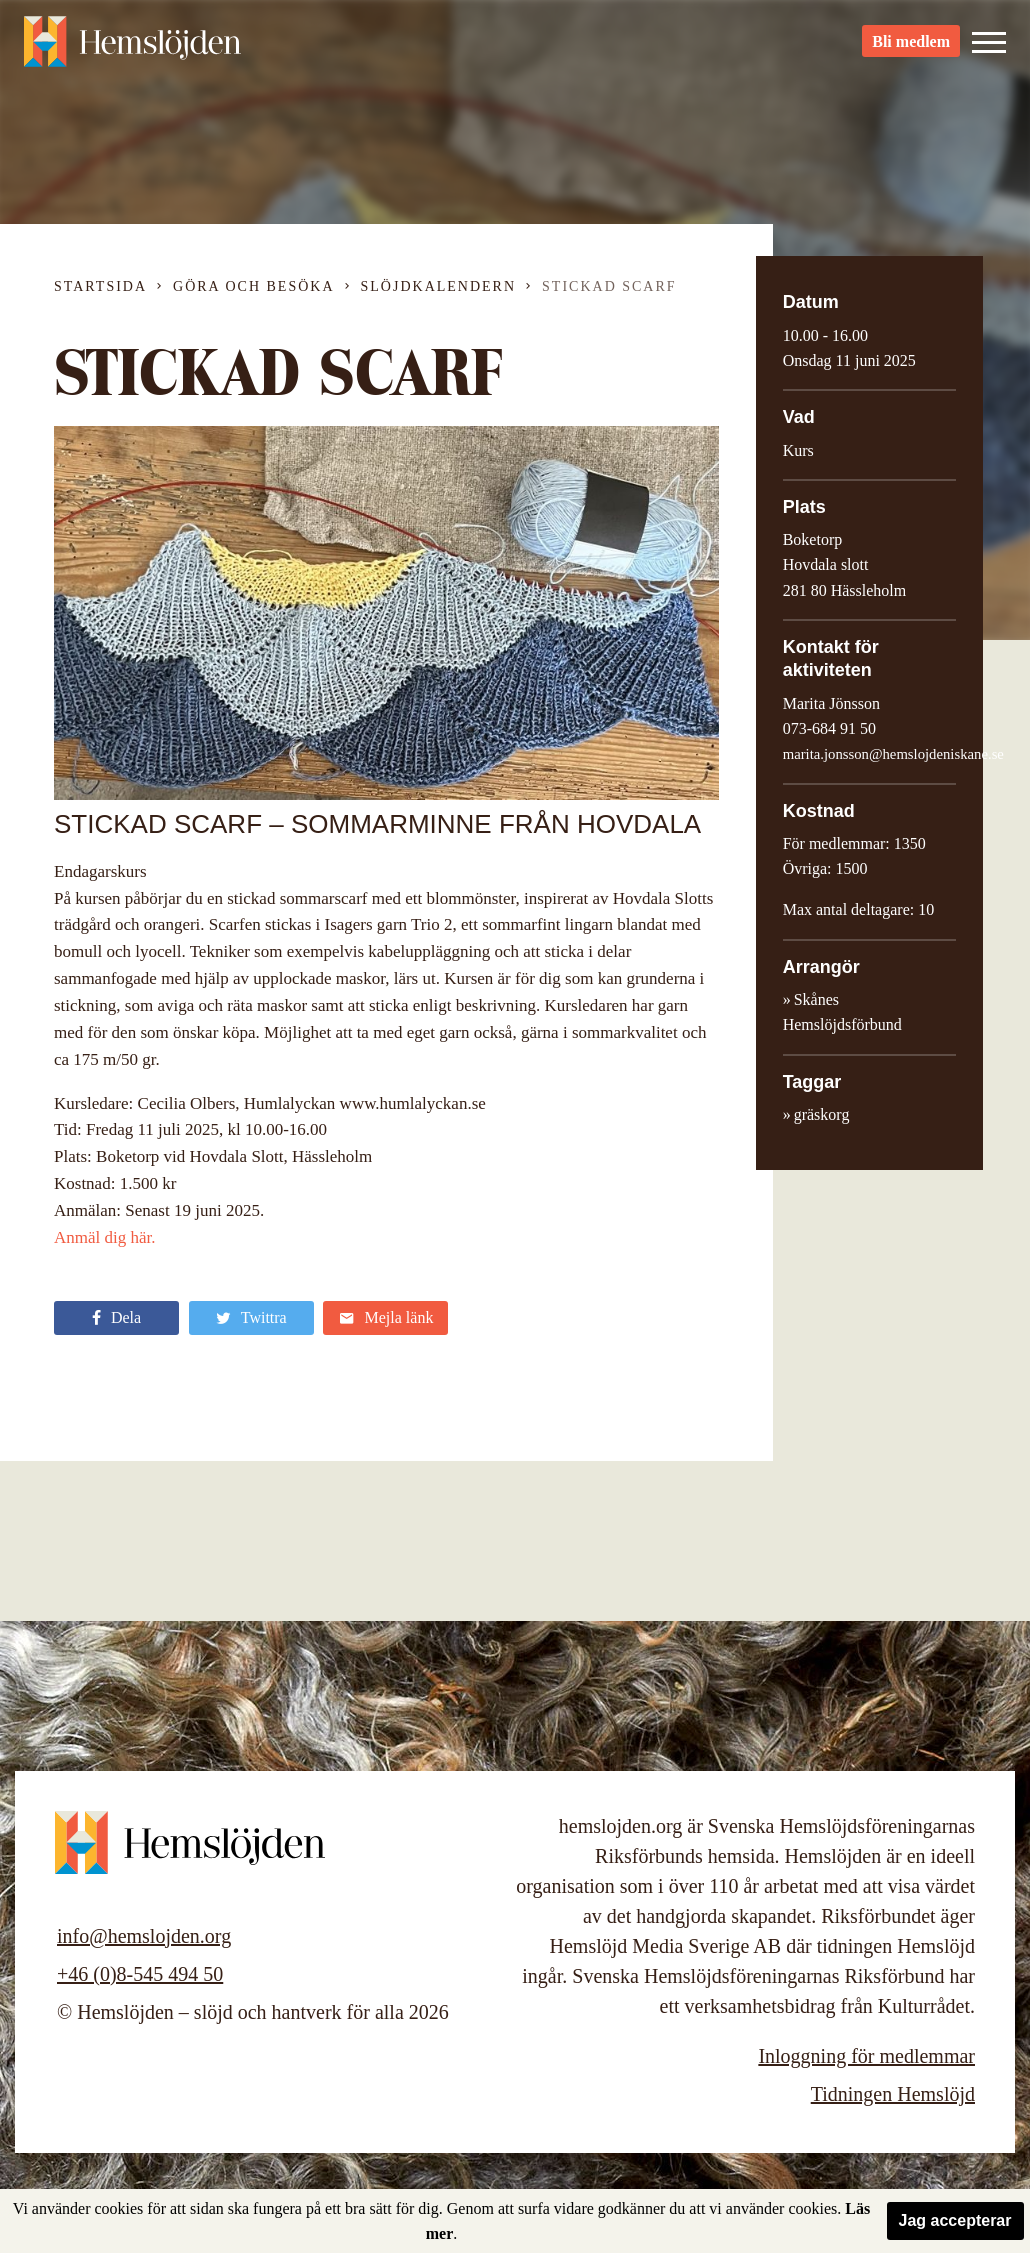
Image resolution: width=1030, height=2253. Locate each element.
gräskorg (822, 1114)
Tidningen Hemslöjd (893, 2094)
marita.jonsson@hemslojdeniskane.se (893, 754)
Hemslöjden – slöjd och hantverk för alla (134, 50)
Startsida (100, 286)
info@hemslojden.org (144, 1936)
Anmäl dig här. (105, 1237)
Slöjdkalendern (439, 286)
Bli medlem (911, 50)
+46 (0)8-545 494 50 (140, 1974)
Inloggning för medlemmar (866, 2056)
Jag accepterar (955, 2220)
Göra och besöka (253, 286)
